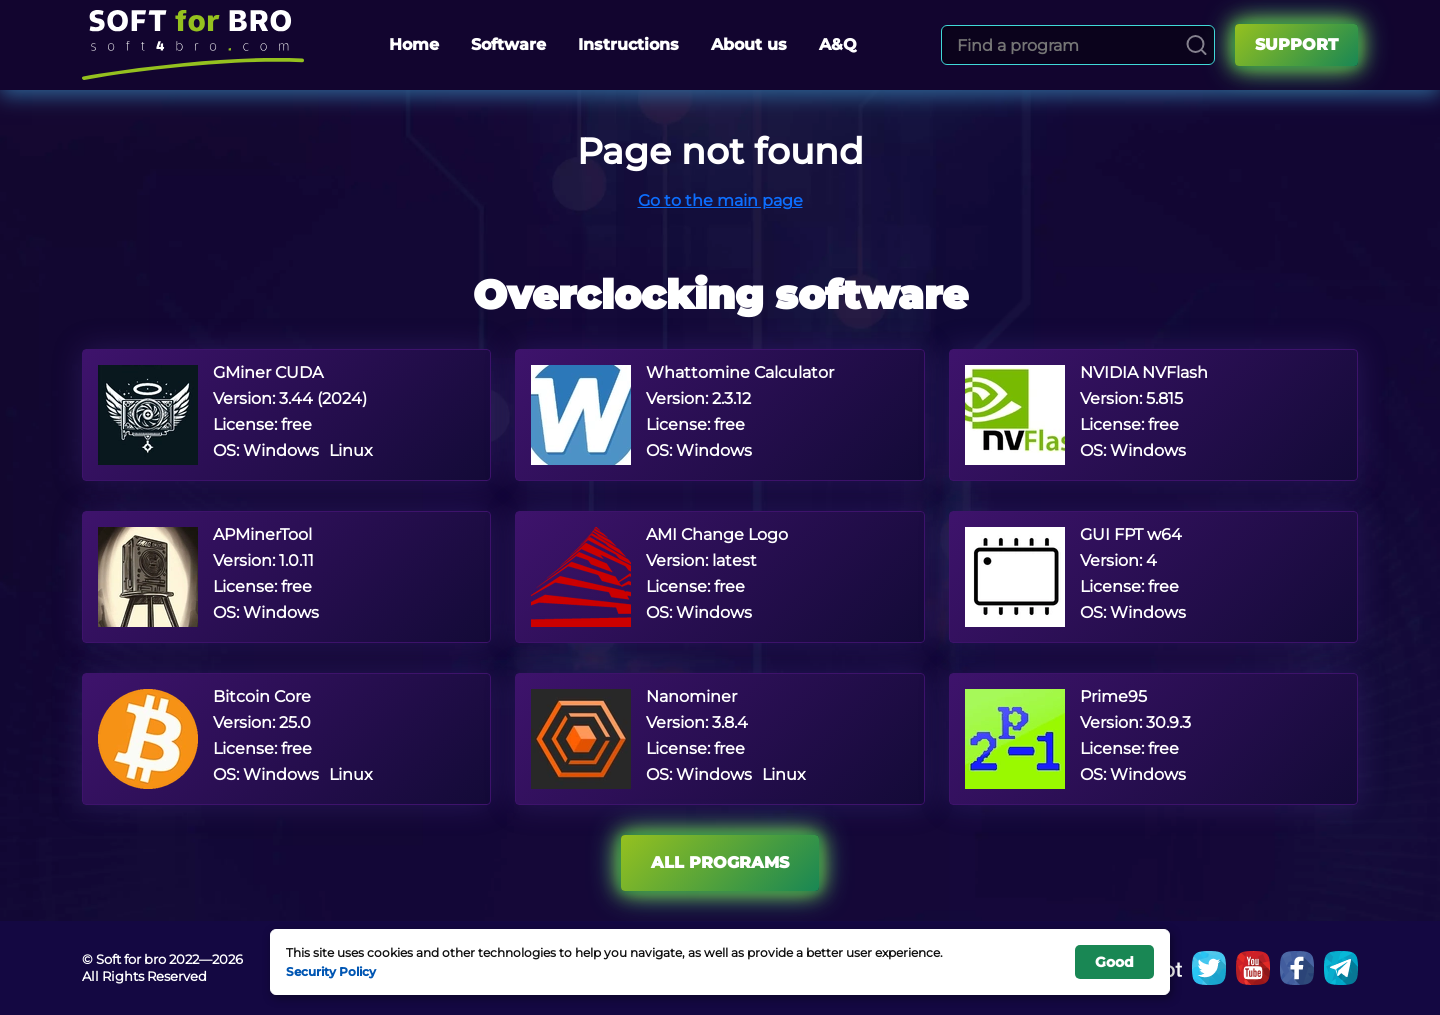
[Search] (1196, 45)
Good (1114, 962)
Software (508, 44)
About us (749, 44)
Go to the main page (720, 200)
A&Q (838, 44)
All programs (720, 862)
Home (414, 44)
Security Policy (331, 971)
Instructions (628, 44)
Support (1296, 44)
